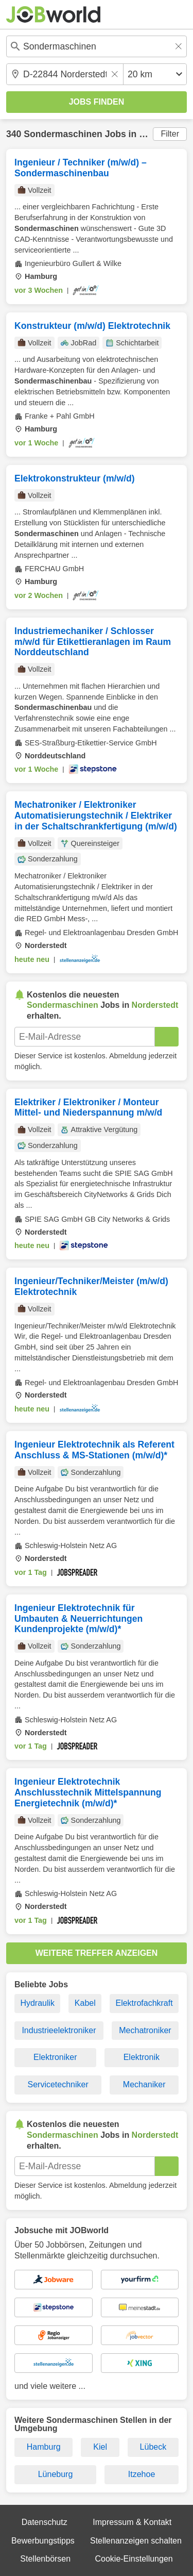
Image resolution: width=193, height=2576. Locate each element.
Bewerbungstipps (43, 2540)
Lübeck (153, 2446)
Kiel (100, 2446)
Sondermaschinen (63, 134)
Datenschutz (44, 2522)
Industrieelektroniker (59, 2030)
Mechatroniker (145, 2030)
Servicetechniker (58, 2084)
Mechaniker (144, 2084)
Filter (170, 133)
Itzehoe (141, 2474)
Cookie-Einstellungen (133, 2558)
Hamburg (44, 2446)
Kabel (85, 2003)
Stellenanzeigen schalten (136, 2540)
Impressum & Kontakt (132, 2522)
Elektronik (142, 2057)
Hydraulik (37, 2003)
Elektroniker (55, 2057)
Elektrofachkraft (143, 2003)
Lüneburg (55, 2474)
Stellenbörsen (45, 2558)
